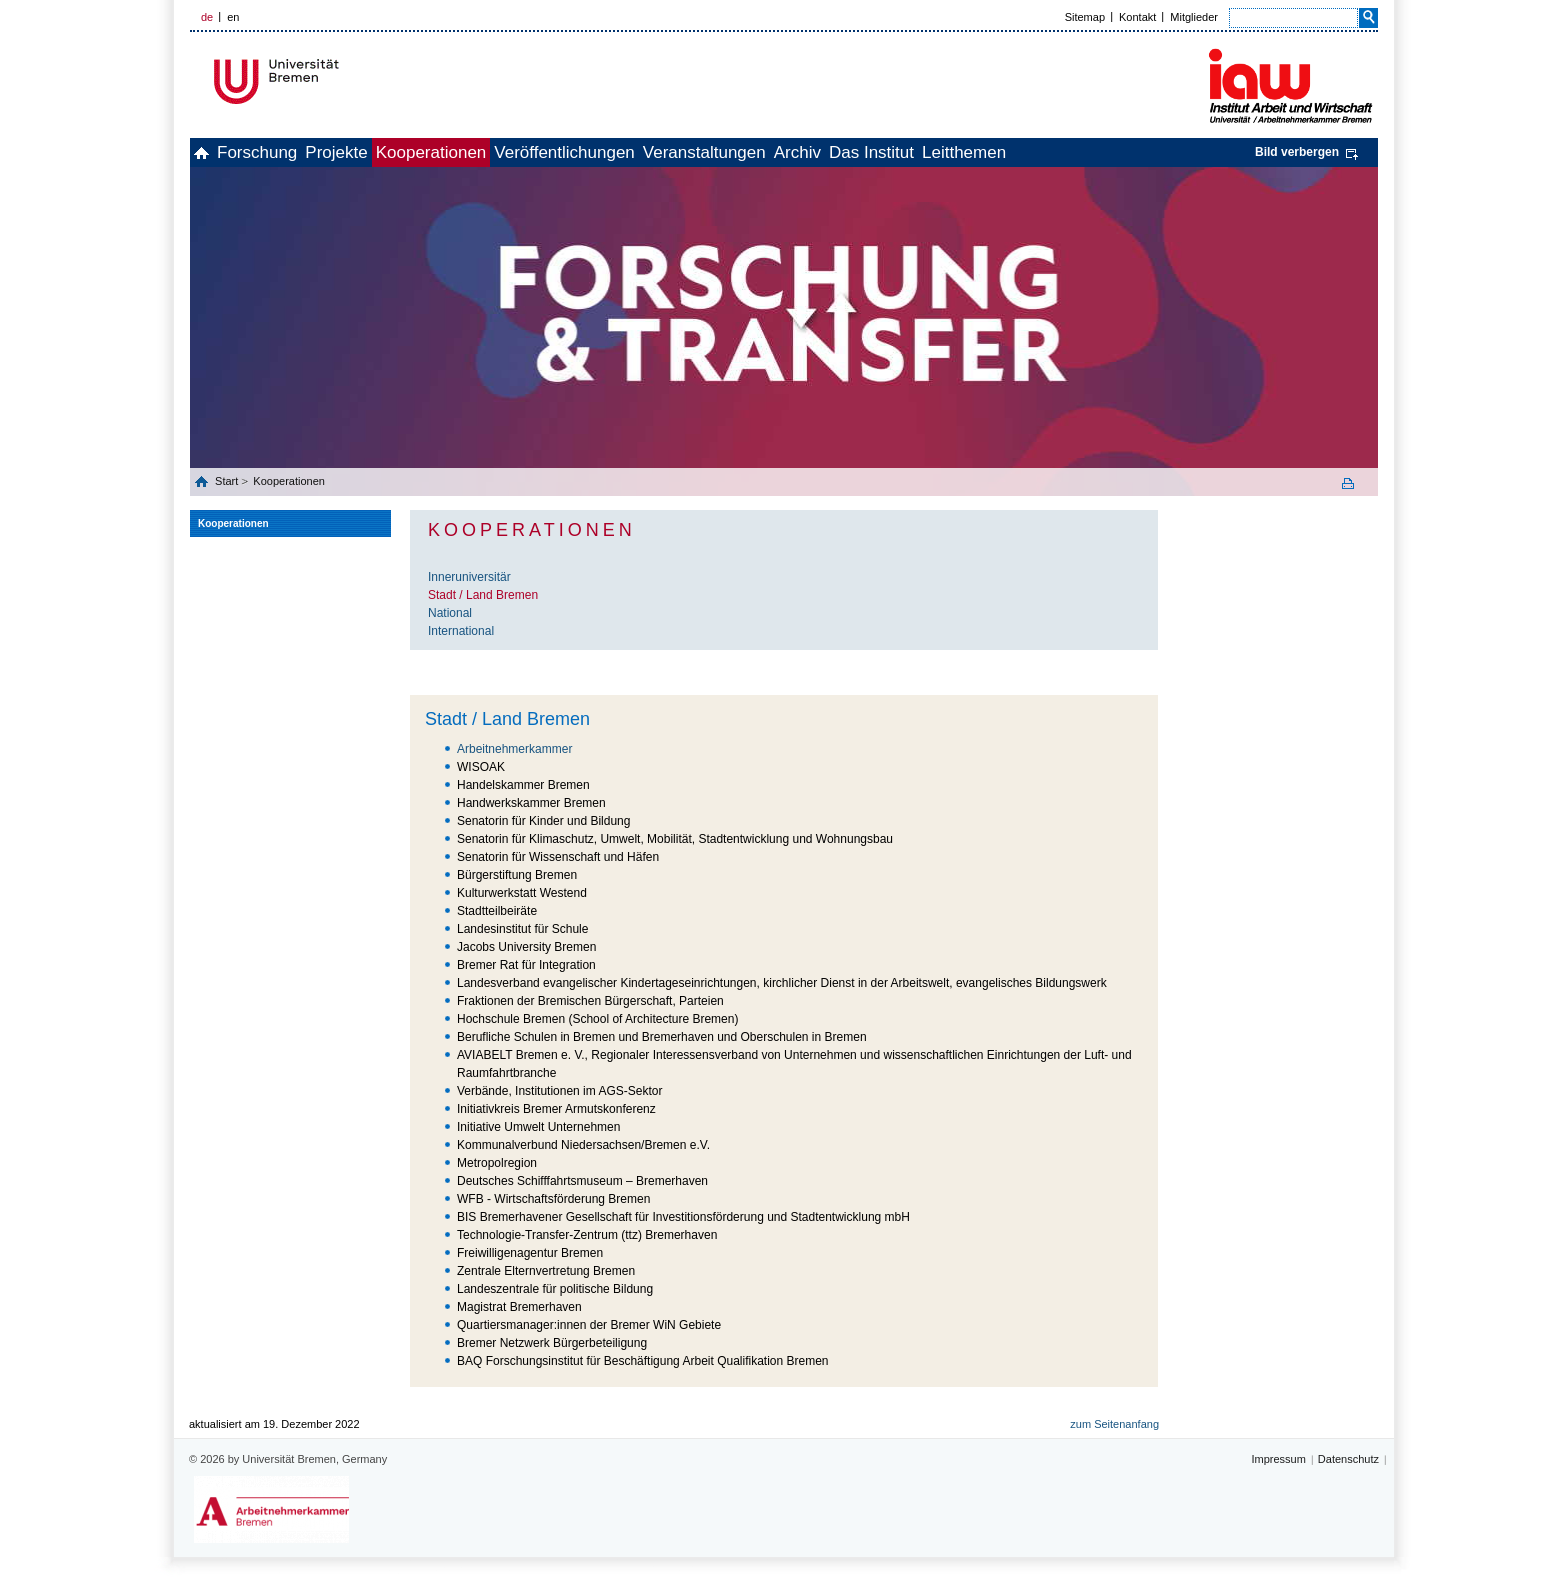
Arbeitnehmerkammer (514, 749)
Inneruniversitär (469, 577)
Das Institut (1036, 152)
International (461, 631)
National (450, 613)
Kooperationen (508, 152)
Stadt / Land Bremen (483, 595)
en (233, 17)
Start (228, 481)
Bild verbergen (1297, 152)
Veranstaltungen (825, 152)
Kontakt (1137, 17)
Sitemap (1085, 17)
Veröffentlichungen (663, 152)
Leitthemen (1151, 152)
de (207, 17)
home (212, 152)
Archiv (940, 152)
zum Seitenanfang (1114, 1424)
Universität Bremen (343, 81)
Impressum (1278, 1459)
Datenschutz (1348, 1459)
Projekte (391, 152)
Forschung (290, 152)
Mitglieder (1194, 17)
